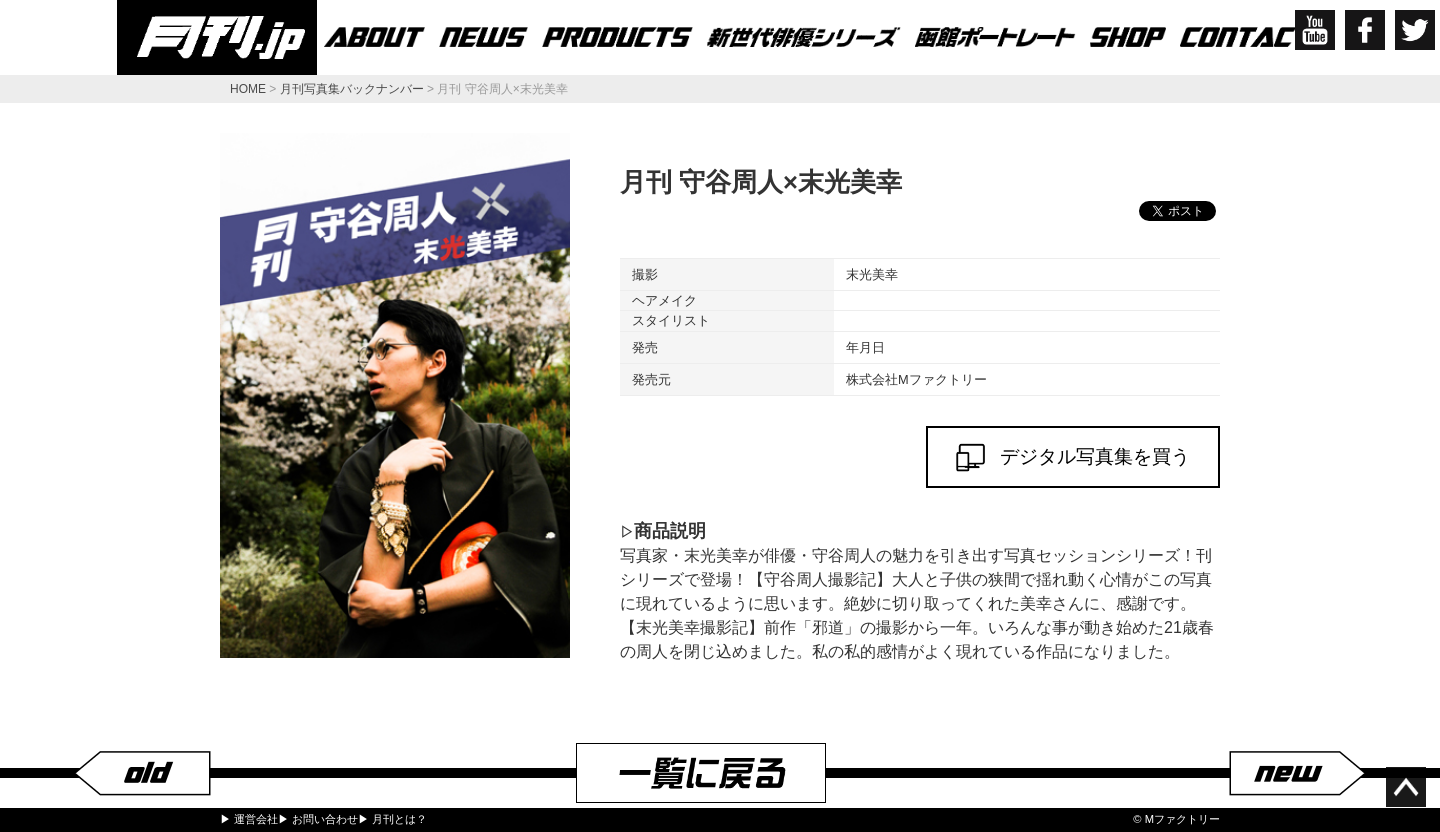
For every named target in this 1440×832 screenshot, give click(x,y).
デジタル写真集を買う (1073, 457)
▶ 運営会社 (249, 819)
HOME (248, 89)
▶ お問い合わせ (318, 819)
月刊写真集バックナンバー (352, 89)
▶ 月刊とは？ (392, 819)
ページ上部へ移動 (1406, 787)
